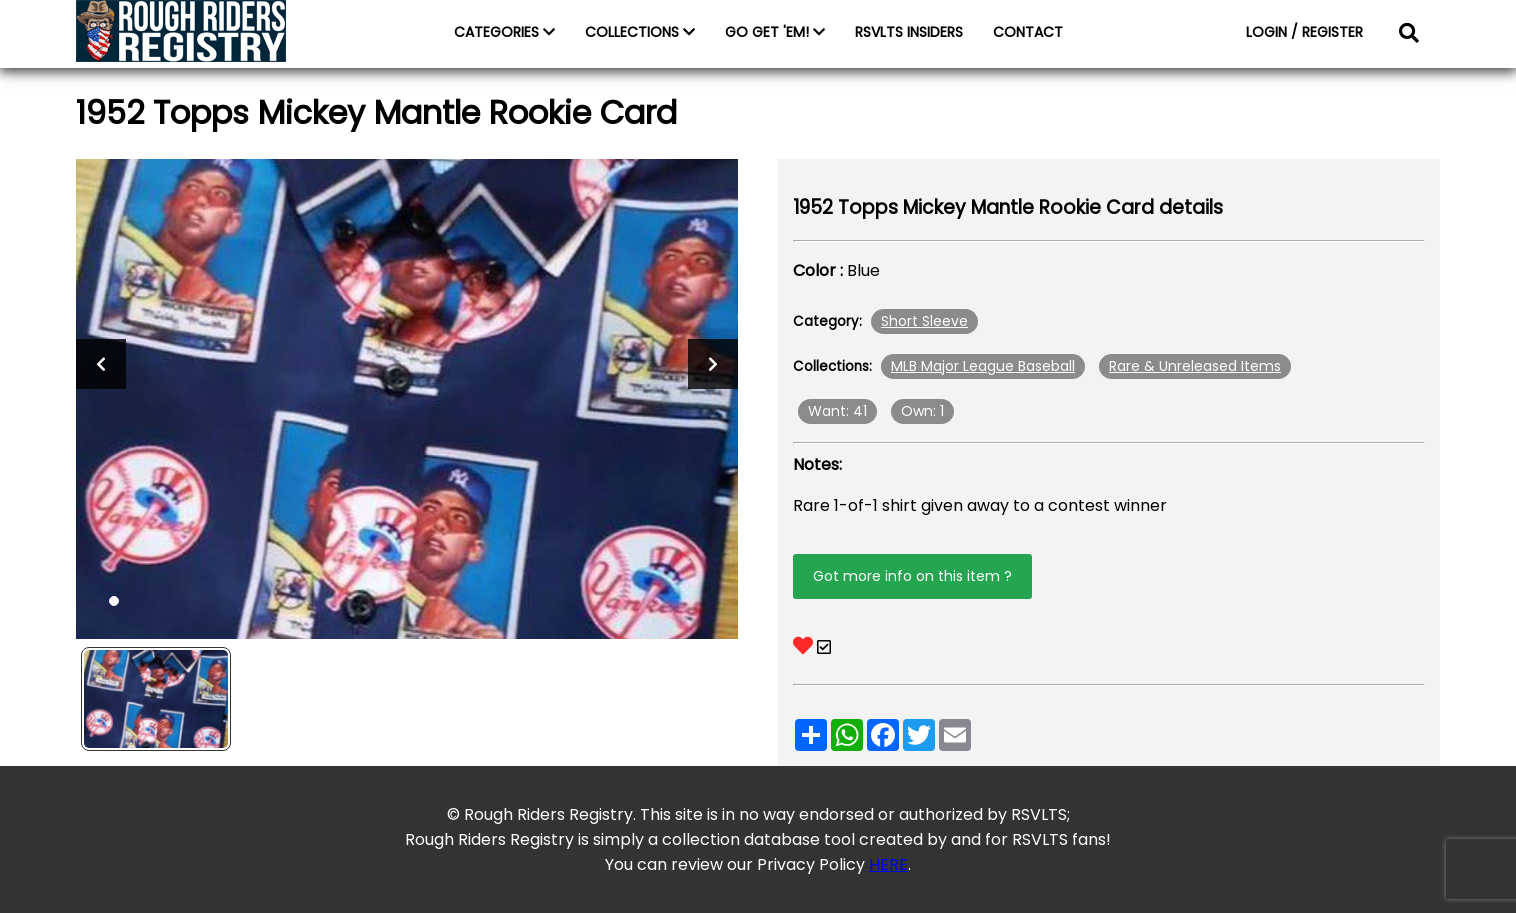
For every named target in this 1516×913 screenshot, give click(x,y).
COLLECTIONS (640, 32)
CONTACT (1028, 32)
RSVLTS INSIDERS (909, 32)
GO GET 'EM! (775, 32)
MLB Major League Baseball (983, 366)
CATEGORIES (504, 32)
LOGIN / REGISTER (1304, 32)
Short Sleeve (924, 321)
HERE (888, 864)
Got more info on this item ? (912, 576)
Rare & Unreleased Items (1195, 366)
